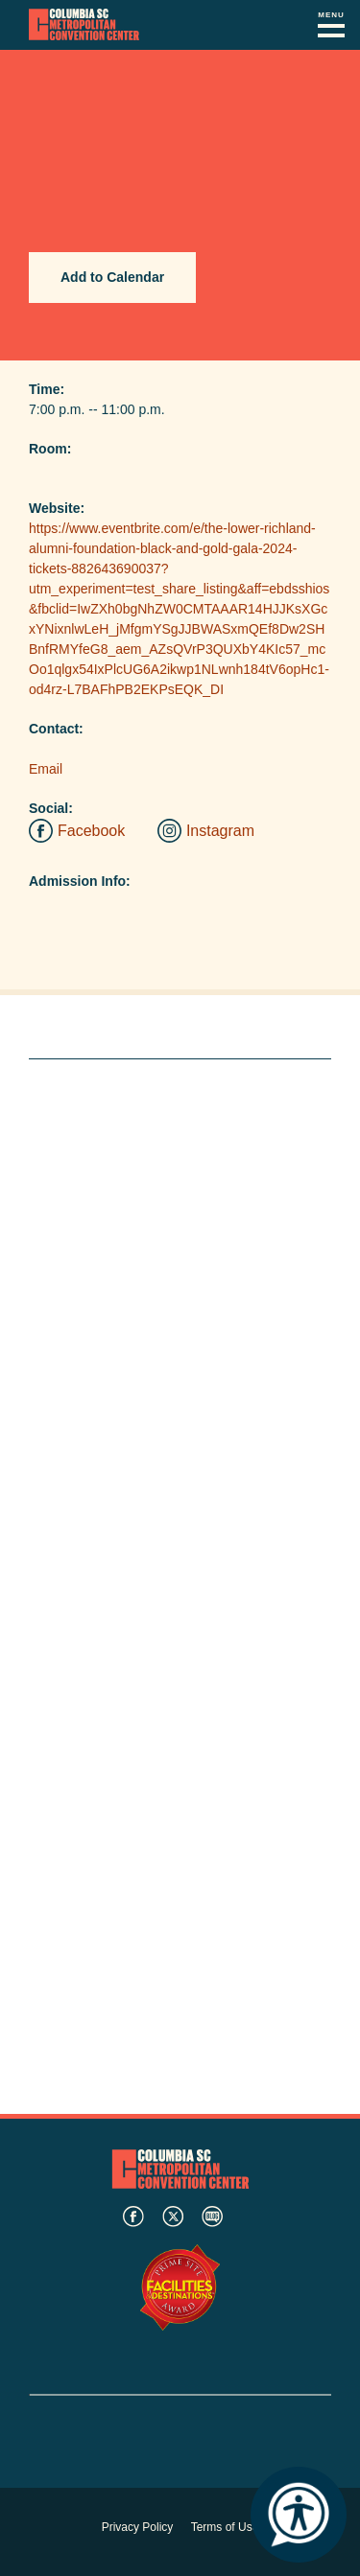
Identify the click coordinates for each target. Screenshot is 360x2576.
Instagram (220, 831)
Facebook (91, 831)
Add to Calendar (112, 277)
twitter (172, 2216)
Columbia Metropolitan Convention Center (84, 25)
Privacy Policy (138, 2527)
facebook (133, 2216)
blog (212, 2216)
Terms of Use (225, 2527)
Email (45, 769)
